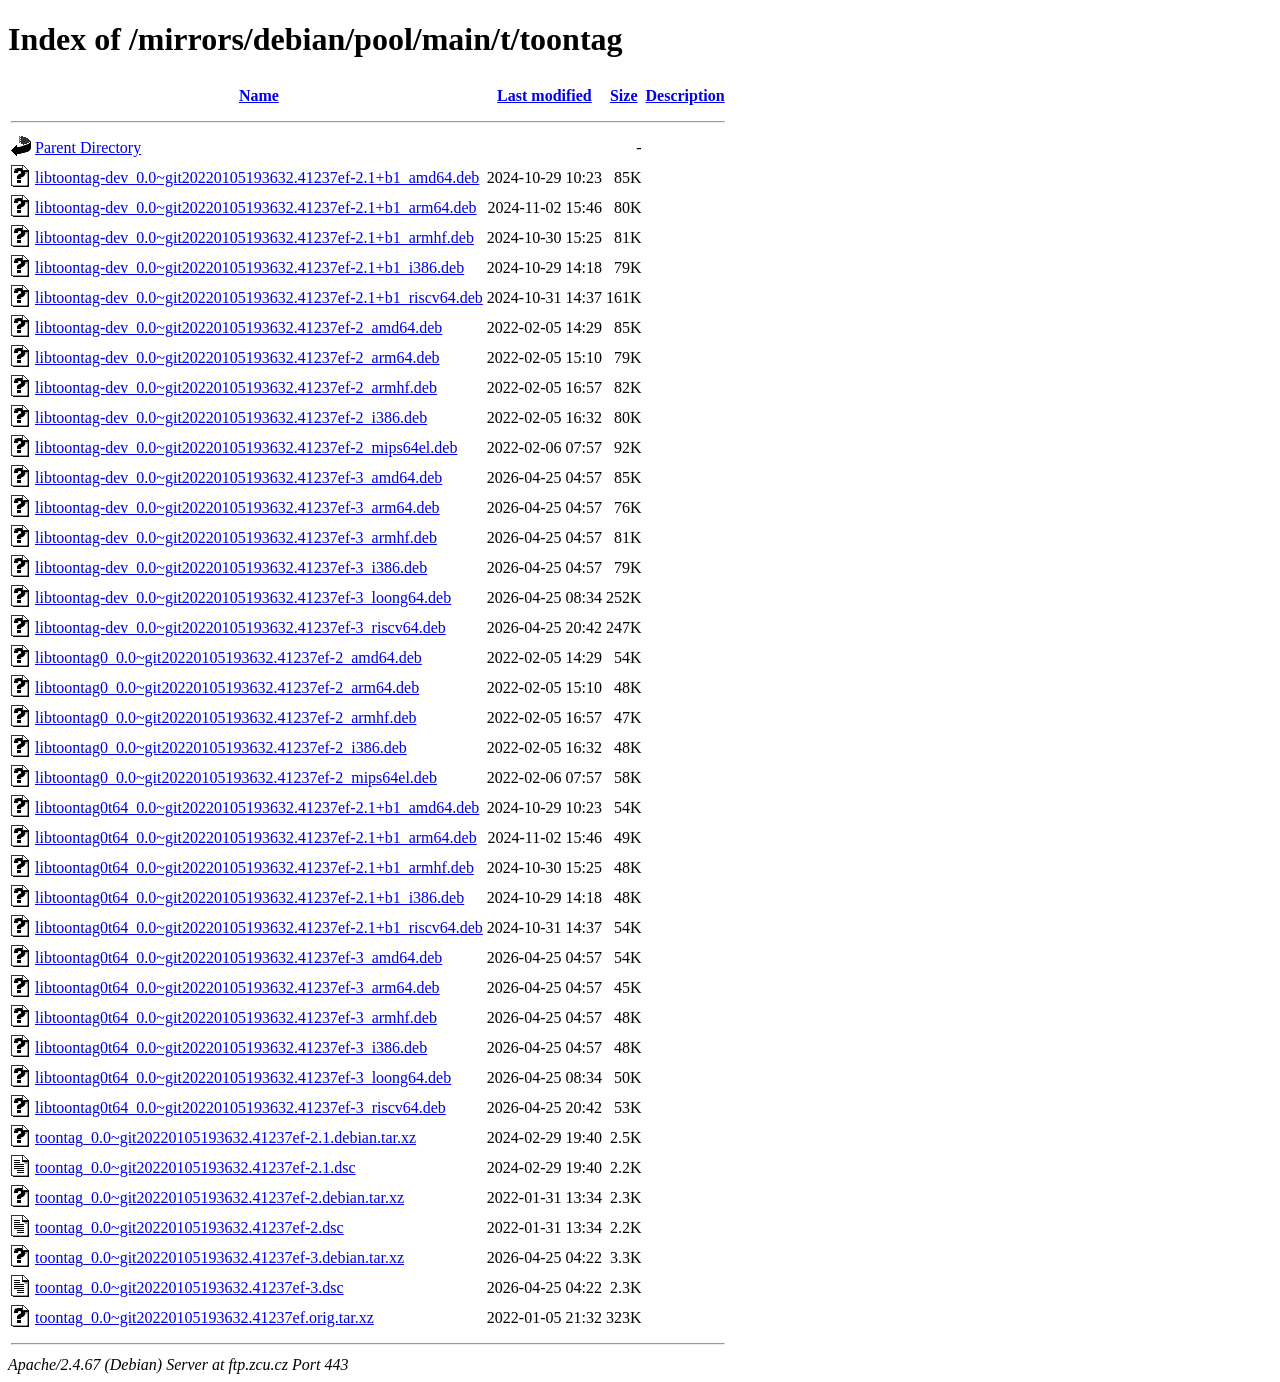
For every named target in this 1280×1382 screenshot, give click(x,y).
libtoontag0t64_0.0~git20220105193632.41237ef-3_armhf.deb (236, 1017)
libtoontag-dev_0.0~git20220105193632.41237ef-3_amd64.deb (238, 477)
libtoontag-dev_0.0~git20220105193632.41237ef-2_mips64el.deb (246, 447)
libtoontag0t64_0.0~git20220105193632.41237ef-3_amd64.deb (238, 957)
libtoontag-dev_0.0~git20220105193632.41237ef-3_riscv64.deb (240, 627)
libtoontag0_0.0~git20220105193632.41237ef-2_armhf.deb (226, 717)
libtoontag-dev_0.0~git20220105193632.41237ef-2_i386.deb (231, 417)
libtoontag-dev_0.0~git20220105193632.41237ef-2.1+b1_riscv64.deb (259, 297)
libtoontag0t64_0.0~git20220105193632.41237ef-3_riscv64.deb (240, 1107)
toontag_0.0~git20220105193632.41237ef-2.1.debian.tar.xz (225, 1137)
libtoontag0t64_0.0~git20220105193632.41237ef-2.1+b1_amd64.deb (257, 807)
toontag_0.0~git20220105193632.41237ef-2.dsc (189, 1227)
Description (685, 95)
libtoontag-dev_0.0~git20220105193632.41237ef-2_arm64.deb (237, 357)
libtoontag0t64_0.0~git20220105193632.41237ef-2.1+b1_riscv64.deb (259, 927)
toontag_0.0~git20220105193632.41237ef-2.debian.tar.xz (219, 1197)
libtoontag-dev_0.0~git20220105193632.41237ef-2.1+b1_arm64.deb (256, 207)
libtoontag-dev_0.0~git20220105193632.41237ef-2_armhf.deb (236, 387)
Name (259, 95)
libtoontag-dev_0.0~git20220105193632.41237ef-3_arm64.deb (237, 507)
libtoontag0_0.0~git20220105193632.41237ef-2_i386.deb (221, 747)
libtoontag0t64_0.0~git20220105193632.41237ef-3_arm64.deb (237, 987)
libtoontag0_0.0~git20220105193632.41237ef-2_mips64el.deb (236, 777)
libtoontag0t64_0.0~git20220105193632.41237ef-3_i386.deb (231, 1047)
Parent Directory (88, 147)
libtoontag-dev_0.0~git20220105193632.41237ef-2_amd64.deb (238, 327)
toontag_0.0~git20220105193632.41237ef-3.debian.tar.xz (219, 1257)
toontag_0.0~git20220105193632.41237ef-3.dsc (189, 1287)
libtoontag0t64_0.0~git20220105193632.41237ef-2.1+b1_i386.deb (249, 897)
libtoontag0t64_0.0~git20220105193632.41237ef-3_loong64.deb (243, 1077)
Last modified (544, 95)
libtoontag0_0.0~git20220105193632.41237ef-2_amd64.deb (228, 657)
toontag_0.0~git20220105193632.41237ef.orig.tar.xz (204, 1317)
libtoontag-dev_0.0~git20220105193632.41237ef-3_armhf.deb (236, 537)
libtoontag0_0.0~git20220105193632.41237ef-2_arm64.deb (227, 687)
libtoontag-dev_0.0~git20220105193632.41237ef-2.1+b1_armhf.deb (254, 237)
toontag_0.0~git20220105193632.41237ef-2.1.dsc (195, 1167)
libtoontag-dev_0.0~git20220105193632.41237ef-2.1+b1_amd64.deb (257, 177)
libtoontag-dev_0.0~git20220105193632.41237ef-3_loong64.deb (243, 597)
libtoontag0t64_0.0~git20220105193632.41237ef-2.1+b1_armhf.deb (254, 867)
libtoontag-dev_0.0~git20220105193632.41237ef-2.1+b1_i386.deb (249, 267)
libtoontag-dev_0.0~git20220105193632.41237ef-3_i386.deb (231, 567)
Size (624, 95)
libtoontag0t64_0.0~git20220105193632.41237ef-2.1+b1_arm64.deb (256, 837)
